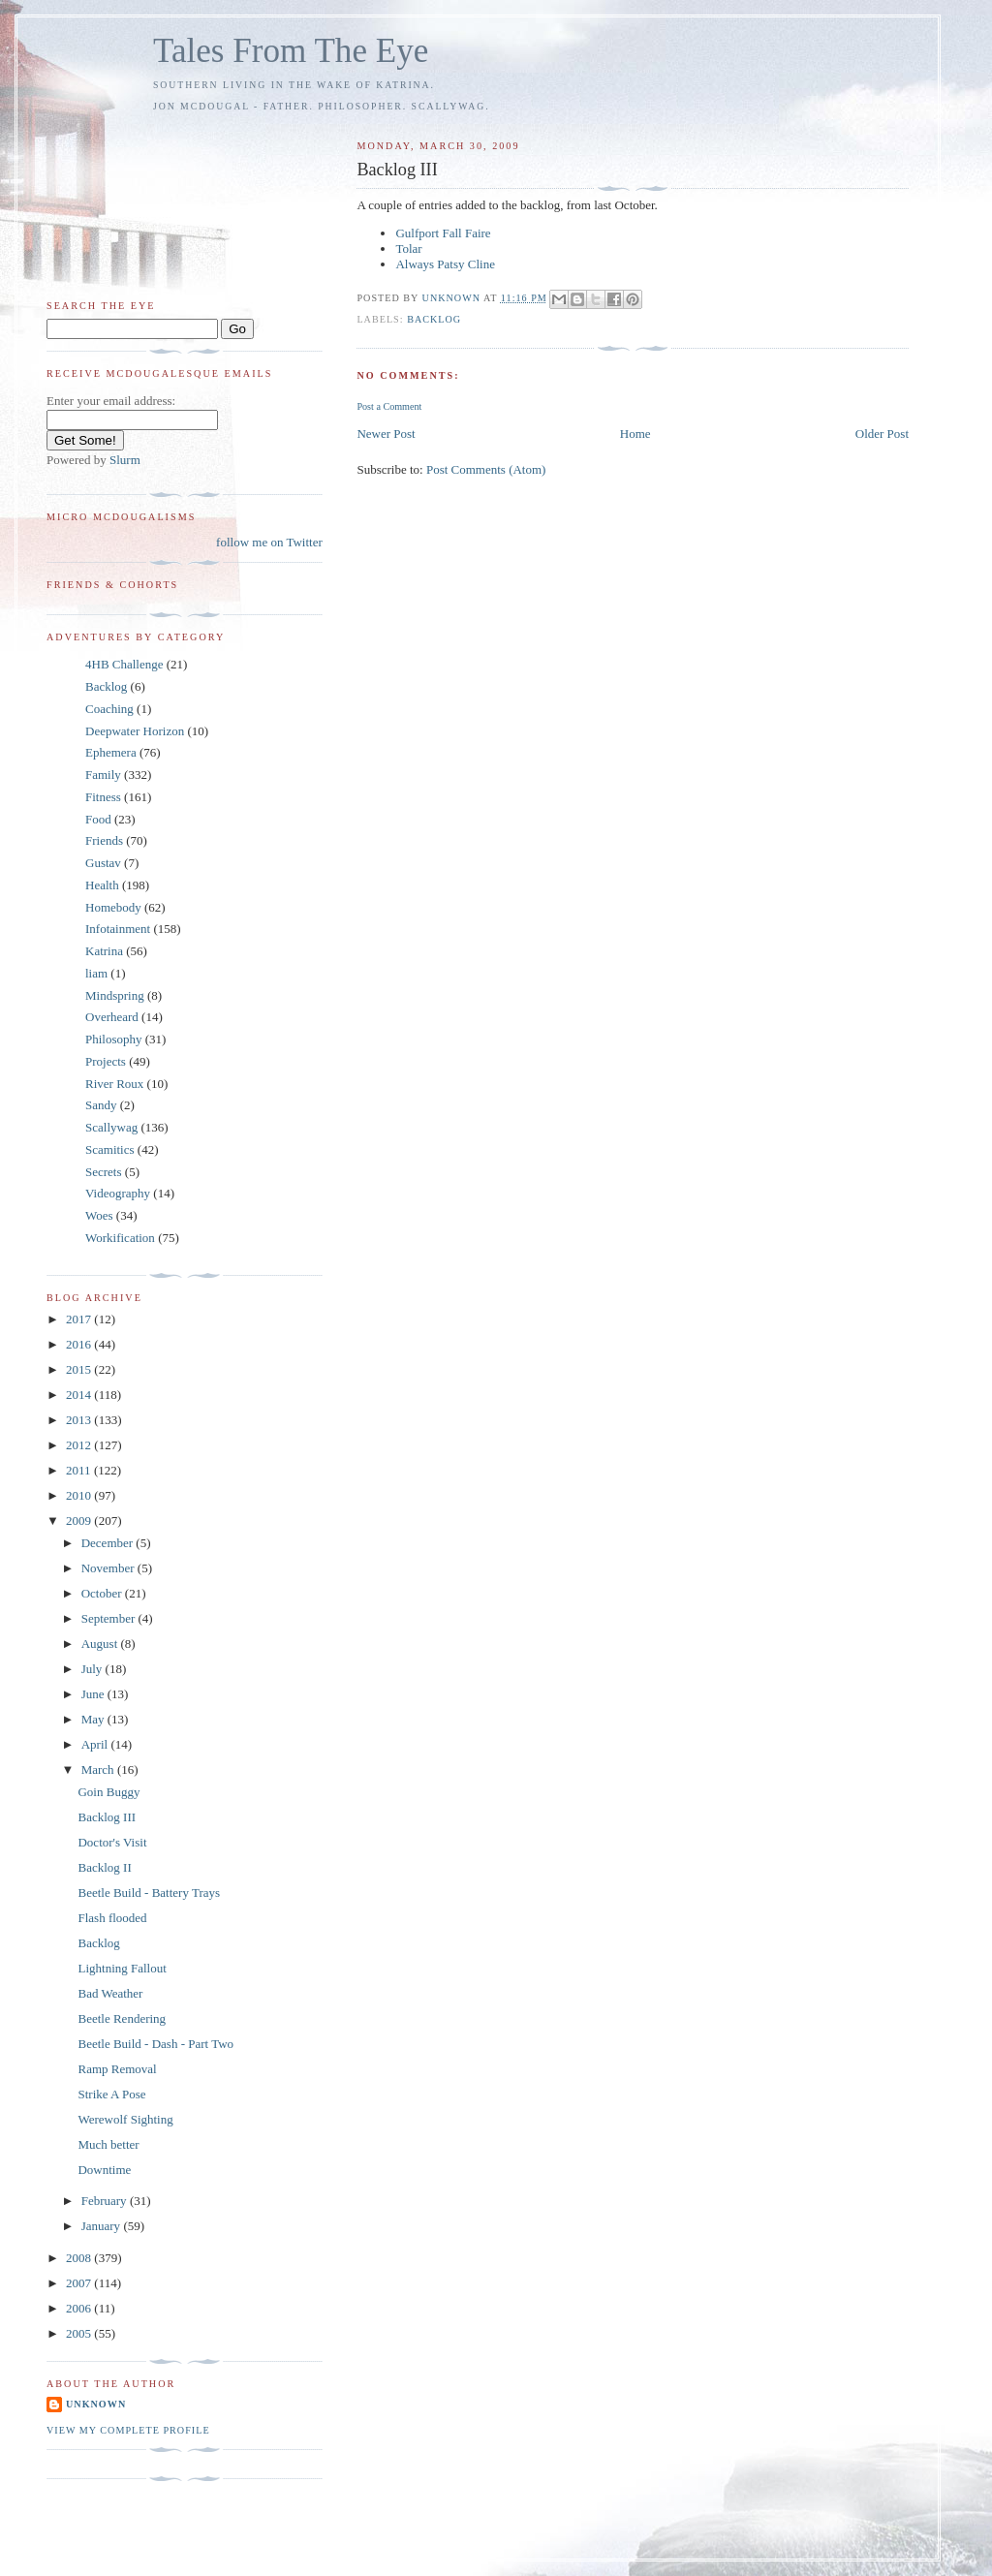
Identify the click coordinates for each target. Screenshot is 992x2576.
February (105, 2200)
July (93, 1668)
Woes (99, 1215)
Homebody (113, 907)
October (103, 1593)
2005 (80, 2333)
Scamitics (110, 1149)
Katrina (104, 951)
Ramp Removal (117, 2069)
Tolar (408, 248)
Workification (120, 1237)
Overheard (112, 1016)
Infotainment (117, 928)
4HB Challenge (124, 664)
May (94, 1719)
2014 (80, 1394)
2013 (80, 1419)
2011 (80, 1470)
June (94, 1694)
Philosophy (113, 1039)
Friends (104, 840)
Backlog (434, 319)
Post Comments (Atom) (486, 469)
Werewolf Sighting (125, 2119)
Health (102, 885)
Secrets (103, 1171)
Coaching (109, 708)
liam (96, 973)
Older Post (882, 433)
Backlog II (104, 1867)
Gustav (103, 862)
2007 (80, 2283)
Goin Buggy (109, 1792)
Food (98, 819)
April (96, 1744)
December (109, 1543)
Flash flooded (112, 1917)
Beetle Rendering (122, 2018)
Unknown (96, 2404)
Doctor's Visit (112, 1842)
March (99, 1769)
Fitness (103, 797)
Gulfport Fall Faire (442, 233)
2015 (80, 1369)
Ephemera (111, 752)
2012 (80, 1445)
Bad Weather (110, 1993)
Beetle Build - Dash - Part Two (155, 2043)
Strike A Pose (111, 2094)
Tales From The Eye (290, 51)
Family (103, 774)
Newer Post (385, 433)
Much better (108, 2144)
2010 (80, 1495)
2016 (80, 1344)
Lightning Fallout (122, 1968)
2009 (80, 1520)
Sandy (101, 1105)
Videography (117, 1193)
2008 (80, 2257)
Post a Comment (388, 406)
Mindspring (114, 995)
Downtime (104, 2169)
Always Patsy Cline (445, 264)
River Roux (114, 1083)
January (102, 2226)
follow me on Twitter (269, 542)
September (110, 1618)
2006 (80, 2308)
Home (635, 433)
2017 (80, 1319)
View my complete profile (128, 2430)
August (101, 1643)
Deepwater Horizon (134, 731)
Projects (105, 1061)
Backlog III (107, 1817)
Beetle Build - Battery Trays (149, 1892)
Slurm (124, 459)
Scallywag (111, 1127)
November (109, 1568)
